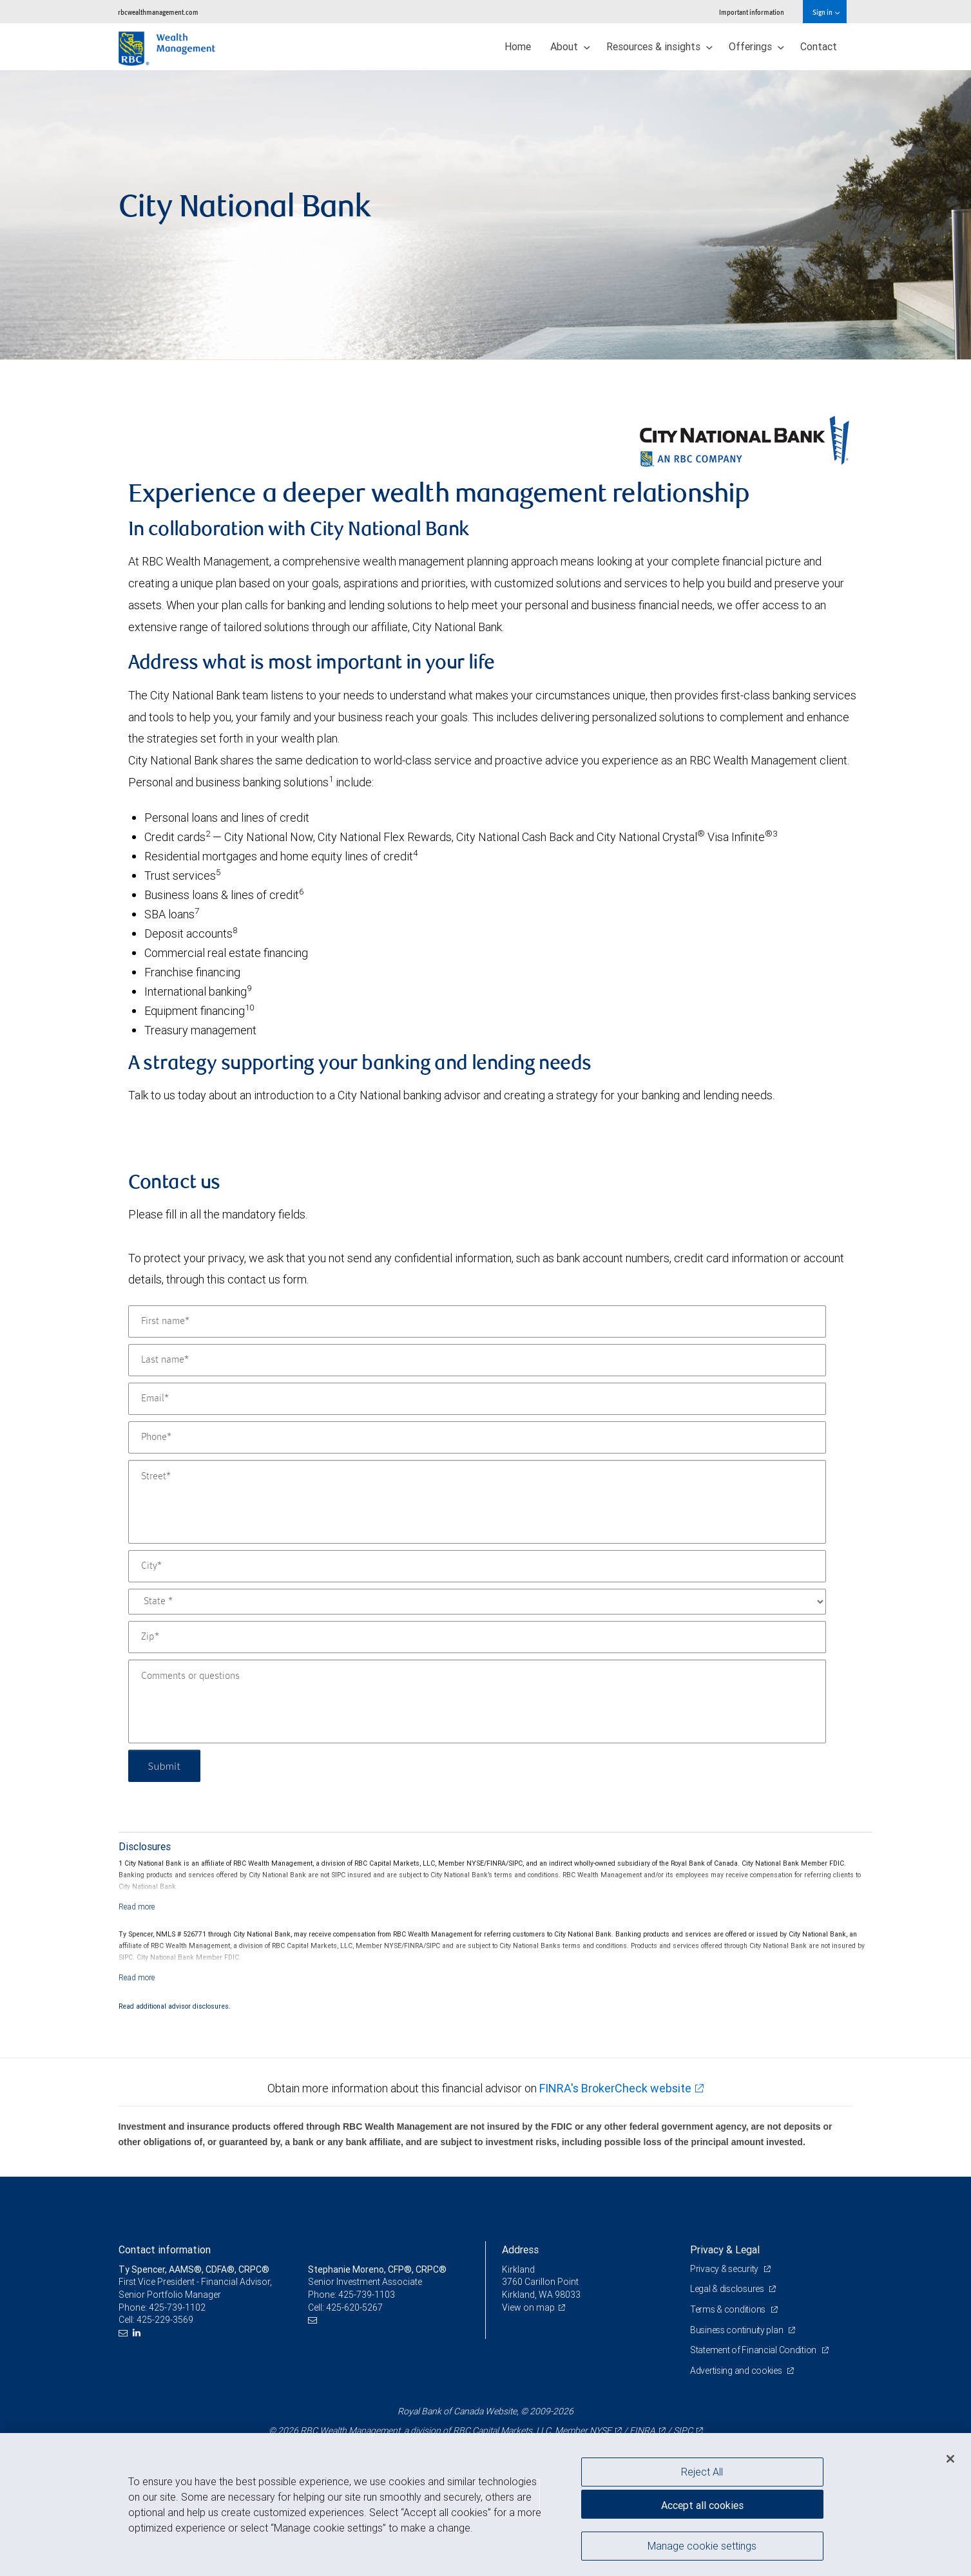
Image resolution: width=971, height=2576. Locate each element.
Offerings (756, 46)
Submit (164, 1765)
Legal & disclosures (727, 2289)
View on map (528, 2307)
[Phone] (477, 1437)
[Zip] (477, 1637)
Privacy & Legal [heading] (725, 2249)
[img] (485, 215)
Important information (751, 12)
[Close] (950, 2459)
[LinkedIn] (138, 2333)
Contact (818, 46)
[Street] (477, 1502)
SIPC (683, 2430)
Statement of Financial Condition (754, 2350)
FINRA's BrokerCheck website (615, 2088)
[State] (477, 1602)
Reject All (702, 2471)
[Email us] (125, 2333)
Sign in (825, 12)
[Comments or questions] (477, 1701)
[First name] (477, 1321)
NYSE (600, 2430)
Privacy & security (725, 2269)
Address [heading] (520, 2249)
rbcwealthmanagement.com (158, 12)
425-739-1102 (177, 2307)
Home (518, 46)
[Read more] (137, 1906)
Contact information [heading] (165, 2249)
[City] (477, 1566)
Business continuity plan (737, 2330)
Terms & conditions (728, 2309)
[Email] (477, 1399)
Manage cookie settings (702, 2545)
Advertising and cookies (737, 2370)
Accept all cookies (702, 2505)
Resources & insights (659, 46)
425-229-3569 (165, 2319)
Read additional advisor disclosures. (175, 2006)
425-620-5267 (354, 2307)
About (570, 46)
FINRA (642, 2430)
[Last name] (477, 1360)
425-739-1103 (366, 2294)
